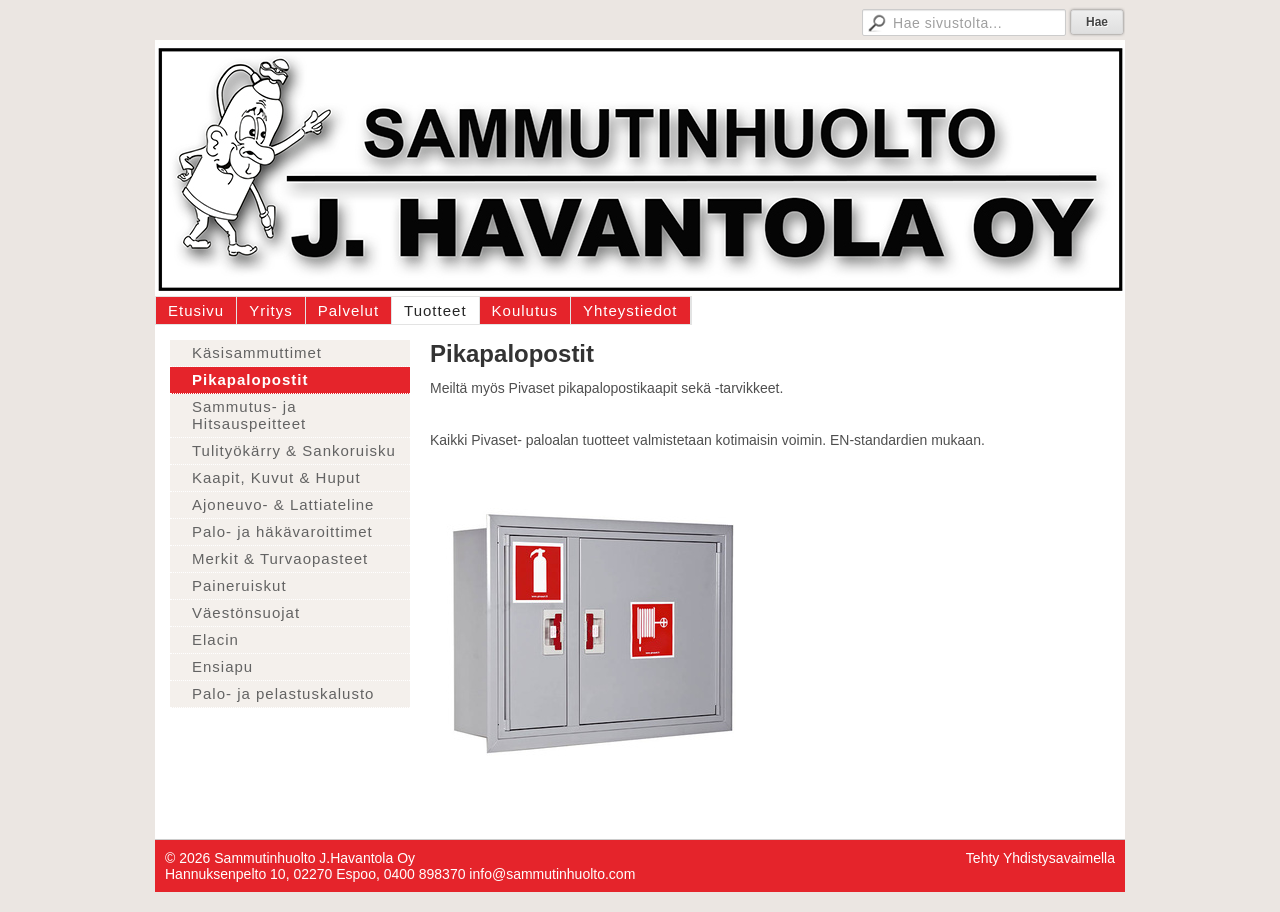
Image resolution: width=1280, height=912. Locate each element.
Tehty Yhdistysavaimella (1040, 858)
